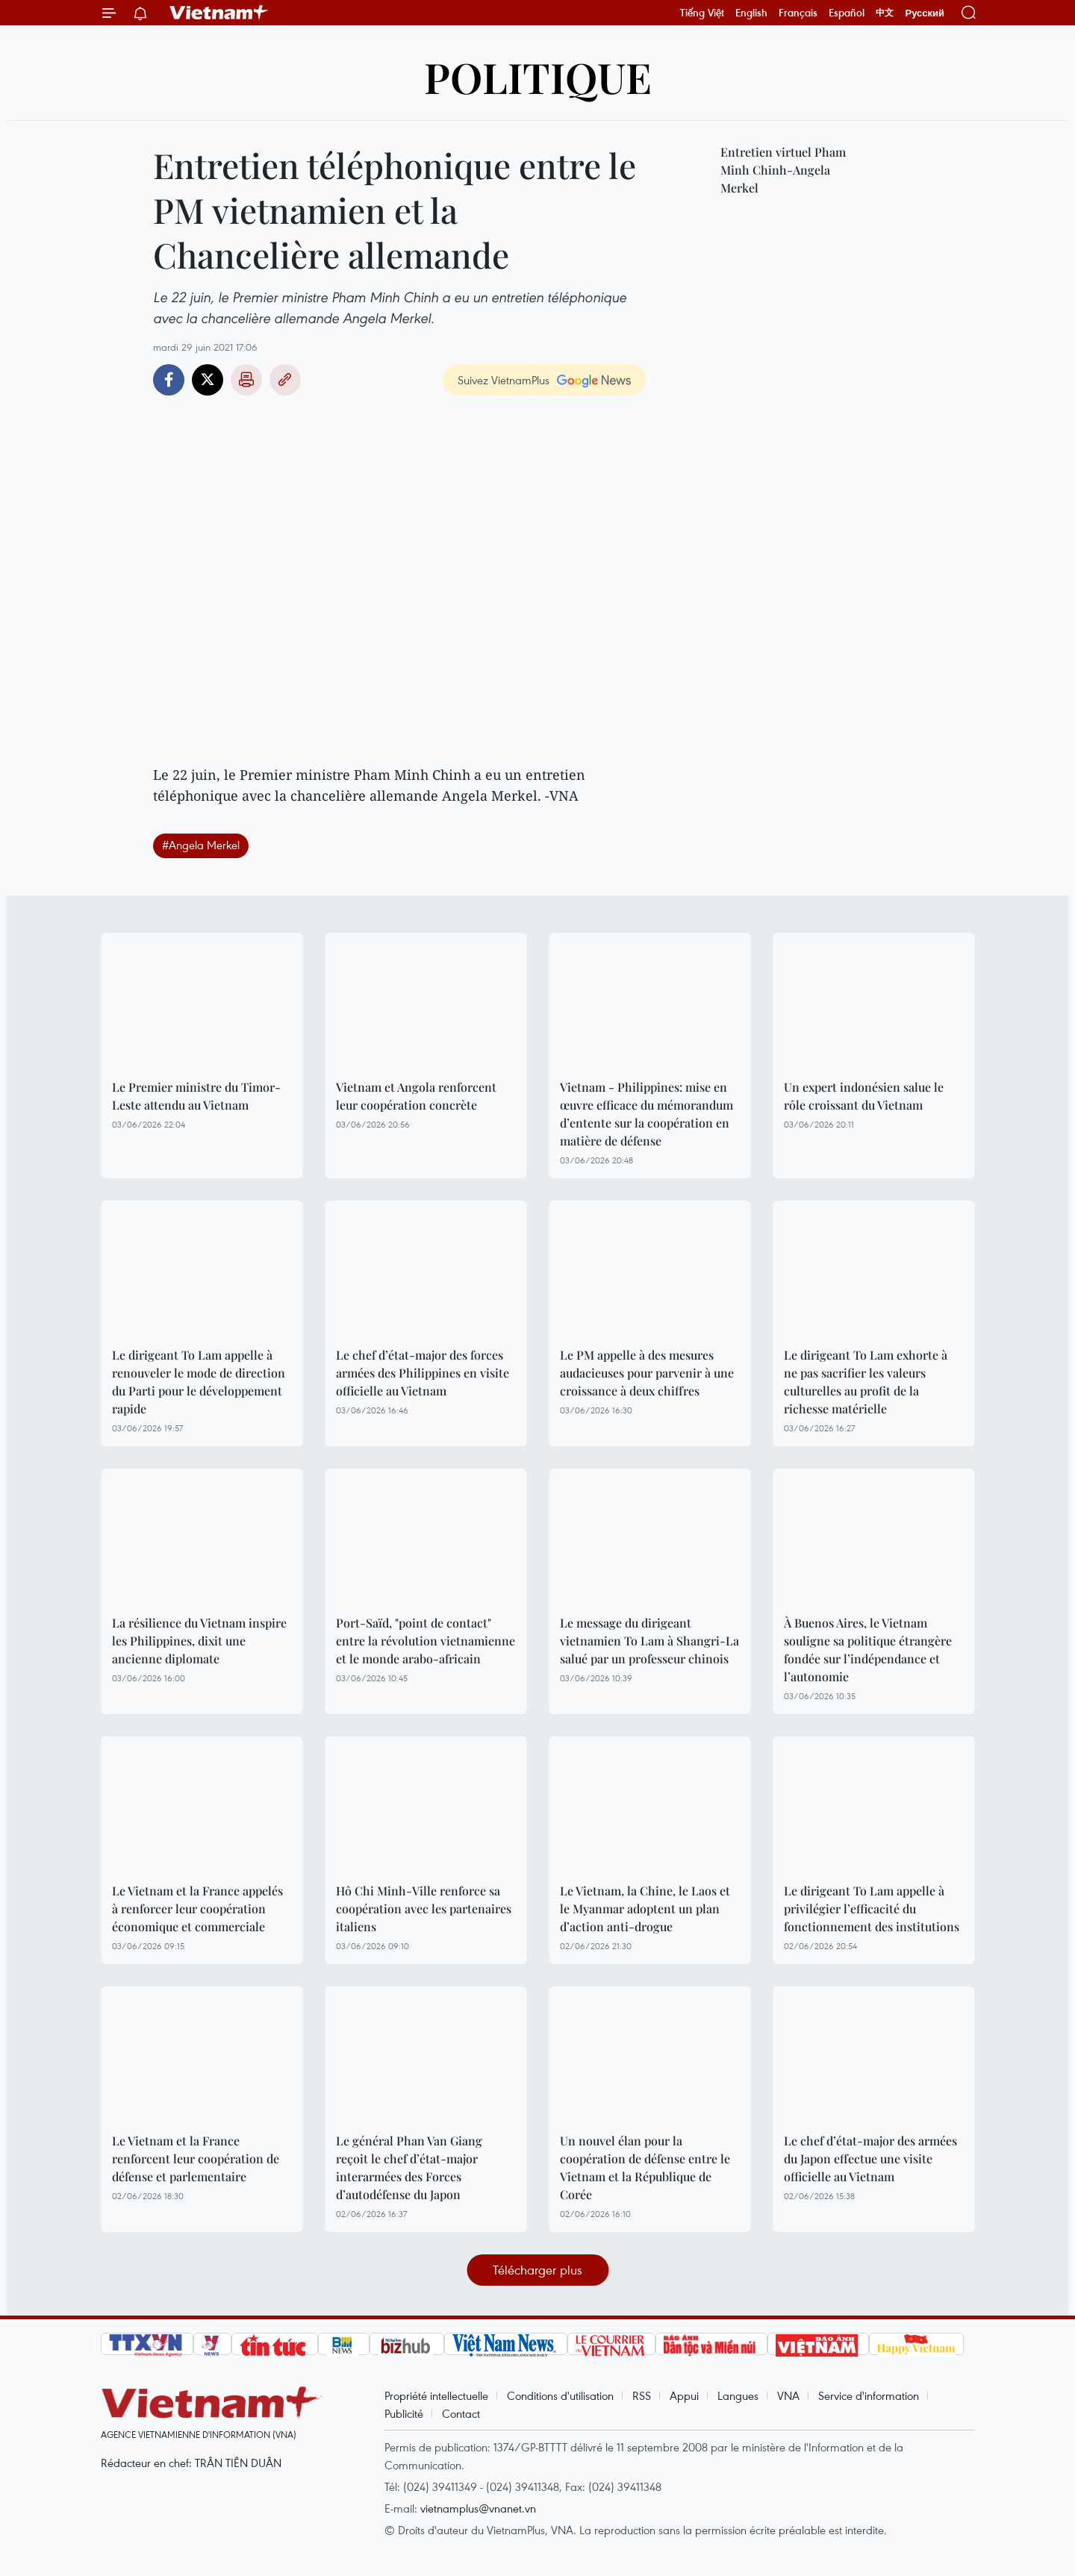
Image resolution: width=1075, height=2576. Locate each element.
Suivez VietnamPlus (503, 379)
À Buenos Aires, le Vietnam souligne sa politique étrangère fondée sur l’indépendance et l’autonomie (868, 1649)
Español (846, 12)
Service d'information (868, 2395)
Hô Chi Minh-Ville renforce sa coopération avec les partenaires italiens (423, 1908)
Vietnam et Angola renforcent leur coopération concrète (416, 1096)
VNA (788, 2395)
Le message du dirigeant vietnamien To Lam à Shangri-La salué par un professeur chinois (649, 1640)
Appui (684, 2395)
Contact (461, 2413)
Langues (737, 2395)
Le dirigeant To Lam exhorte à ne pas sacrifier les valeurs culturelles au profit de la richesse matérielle (865, 1381)
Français (798, 12)
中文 (885, 12)
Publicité (403, 2413)
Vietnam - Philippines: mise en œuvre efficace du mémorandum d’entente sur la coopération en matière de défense (646, 1113)
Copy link (285, 380)
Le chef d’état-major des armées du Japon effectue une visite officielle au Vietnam (870, 2158)
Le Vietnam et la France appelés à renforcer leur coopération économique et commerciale (197, 1908)
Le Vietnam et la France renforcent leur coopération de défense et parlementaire (195, 2158)
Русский (924, 13)
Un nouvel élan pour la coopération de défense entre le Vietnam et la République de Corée (645, 2167)
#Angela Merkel (201, 844)
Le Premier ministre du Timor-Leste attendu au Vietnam (196, 1096)
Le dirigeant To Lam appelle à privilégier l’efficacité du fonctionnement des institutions (871, 1908)
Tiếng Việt (702, 12)
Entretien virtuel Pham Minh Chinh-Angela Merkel (783, 170)
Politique (538, 76)
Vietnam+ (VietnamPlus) (219, 12)
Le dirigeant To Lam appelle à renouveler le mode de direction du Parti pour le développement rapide (198, 1381)
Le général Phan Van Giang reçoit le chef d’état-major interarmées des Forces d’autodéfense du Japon (409, 2167)
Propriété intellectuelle (436, 2395)
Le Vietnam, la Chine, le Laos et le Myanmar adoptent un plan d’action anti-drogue (645, 1908)
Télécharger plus (537, 2269)
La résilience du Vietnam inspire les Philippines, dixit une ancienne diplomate (199, 1640)
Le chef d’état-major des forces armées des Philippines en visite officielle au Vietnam (422, 1372)
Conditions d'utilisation (560, 2395)
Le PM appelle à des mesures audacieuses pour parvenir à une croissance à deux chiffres (647, 1372)
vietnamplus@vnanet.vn (478, 2508)
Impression (246, 380)
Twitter (207, 380)
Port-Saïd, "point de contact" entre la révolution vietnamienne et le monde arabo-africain (425, 1640)
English (751, 12)
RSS (641, 2395)
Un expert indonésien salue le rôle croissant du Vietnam (864, 1096)
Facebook (168, 380)
